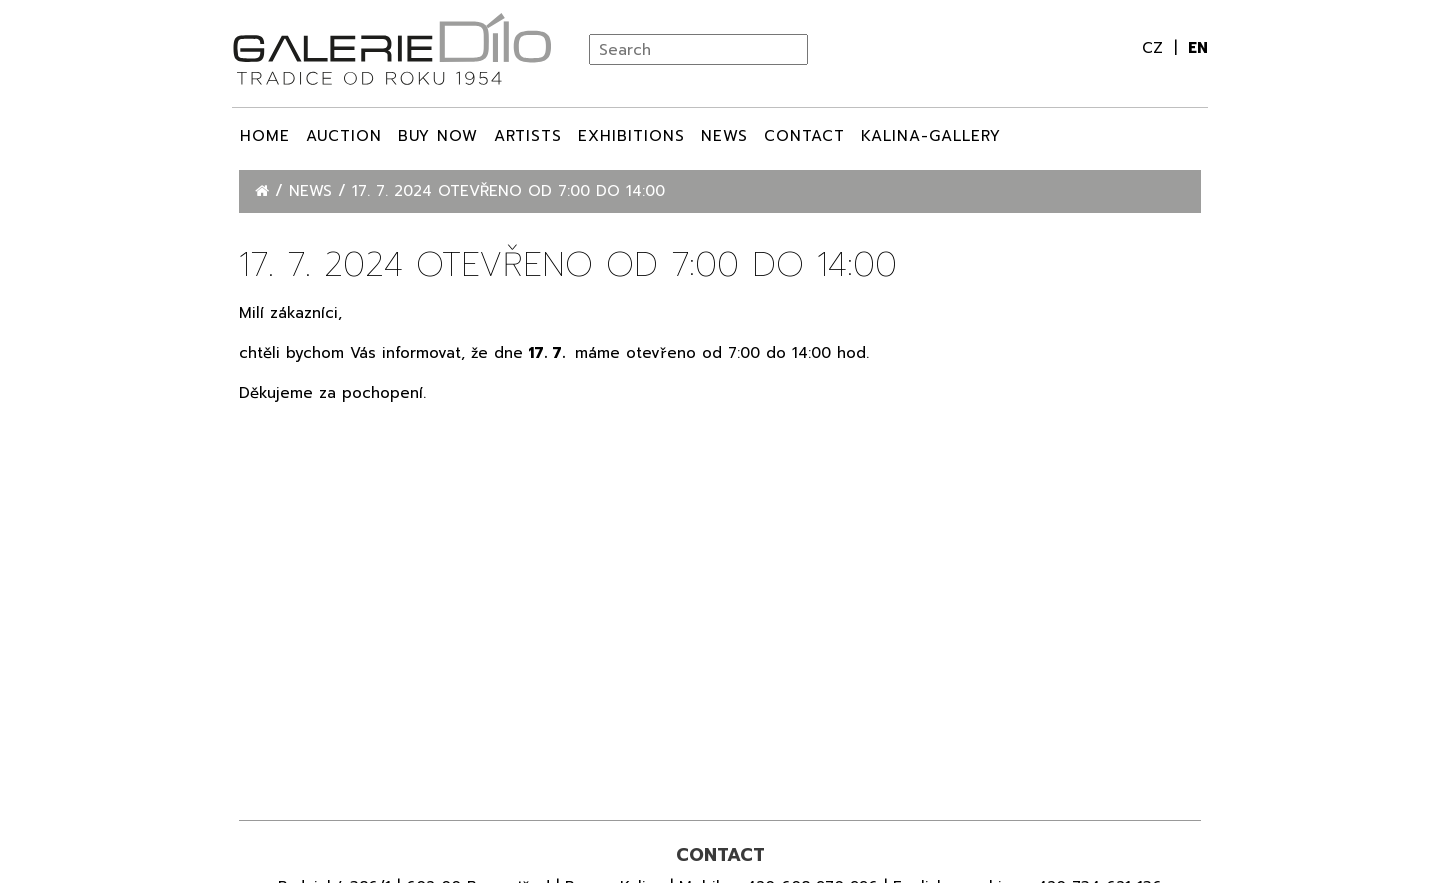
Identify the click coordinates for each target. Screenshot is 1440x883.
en (1198, 48)
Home (265, 136)
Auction (344, 136)
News (724, 136)
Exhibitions (631, 136)
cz (1155, 48)
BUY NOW (438, 136)
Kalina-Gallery (931, 136)
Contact (804, 136)
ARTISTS (528, 136)
